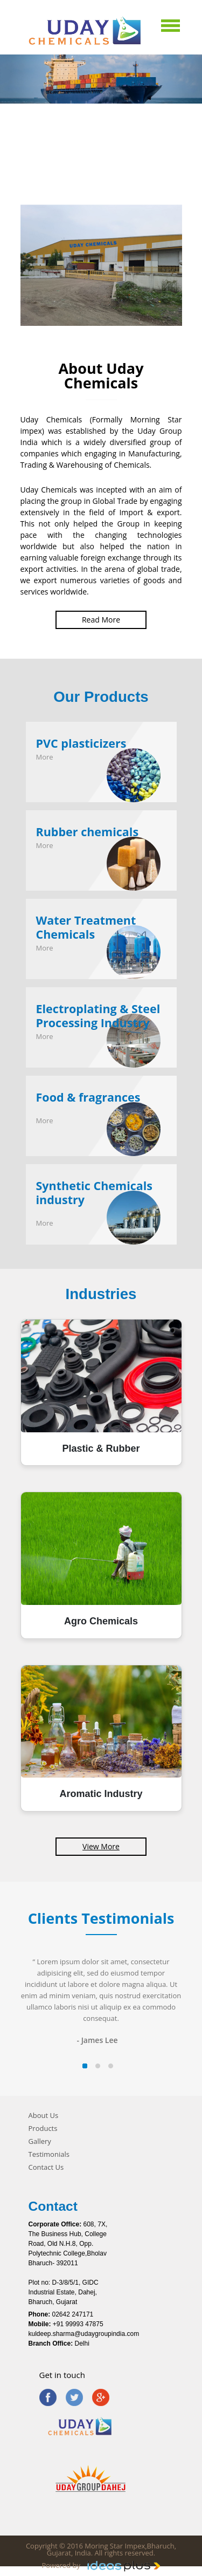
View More (101, 1846)
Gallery (40, 2141)
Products (43, 2128)
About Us (44, 2115)
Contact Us (46, 2167)
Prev (9, 282)
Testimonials (49, 2154)
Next (192, 282)
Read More (101, 619)
